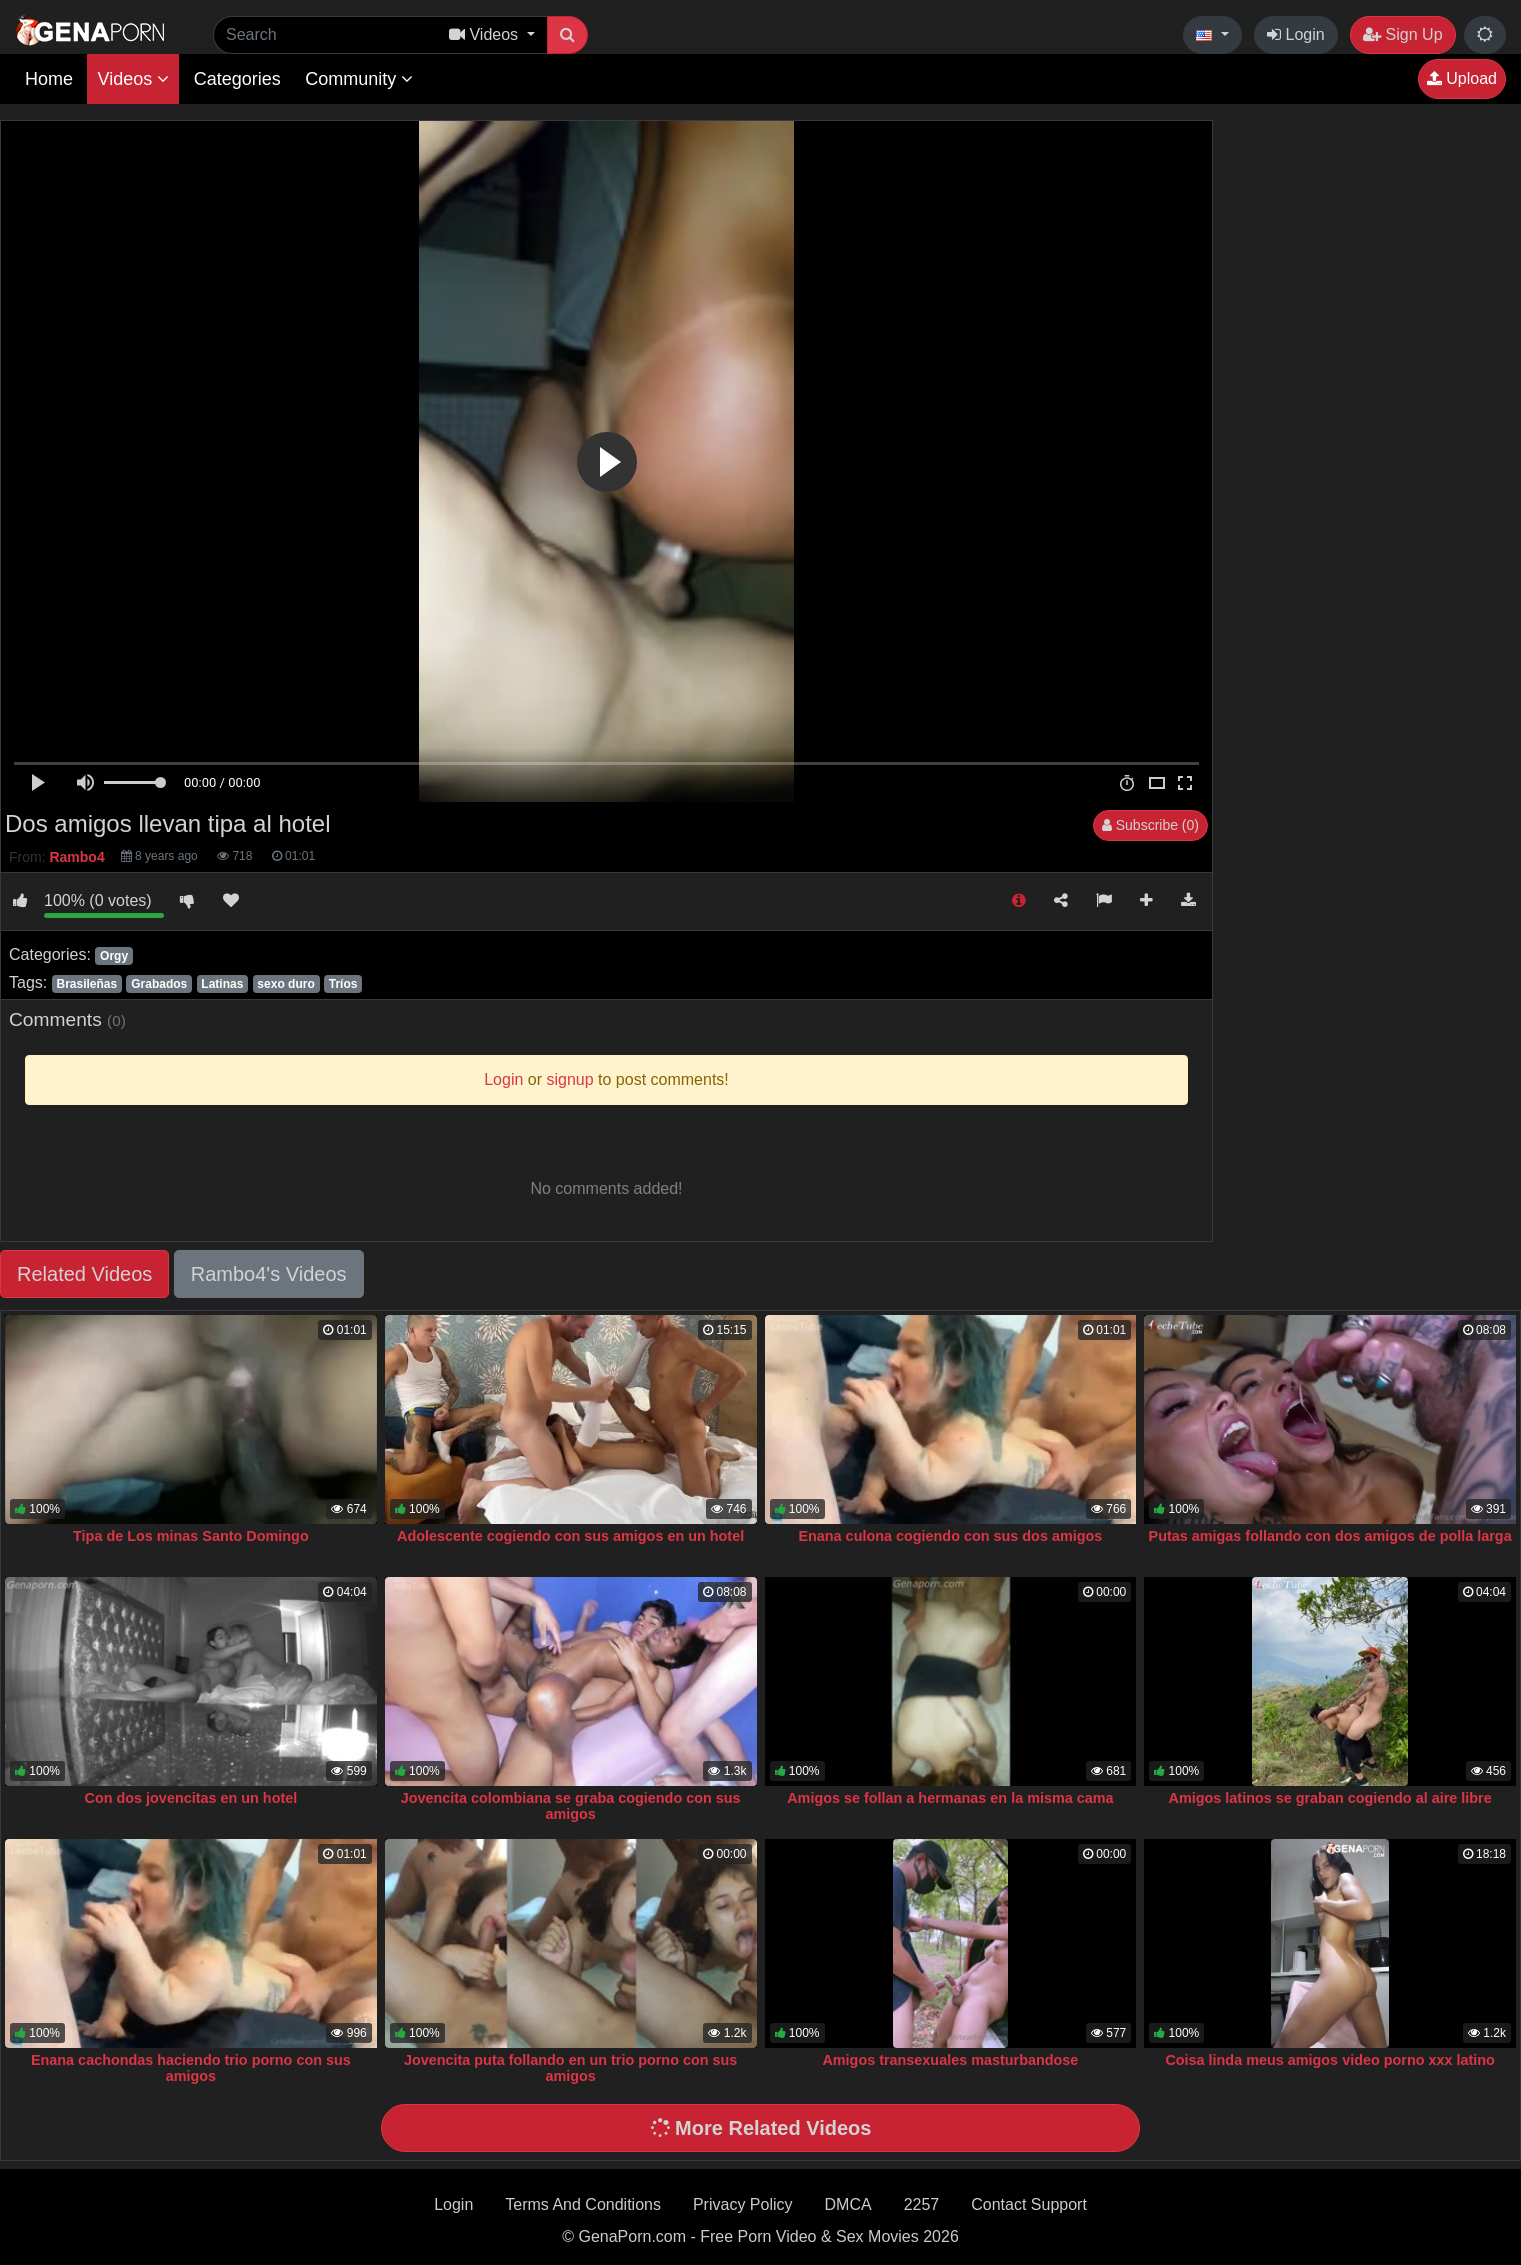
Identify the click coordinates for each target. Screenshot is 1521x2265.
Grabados (159, 984)
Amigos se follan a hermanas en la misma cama (950, 1798)
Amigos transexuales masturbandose (950, 2060)
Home (49, 79)
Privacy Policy (743, 2204)
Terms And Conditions (583, 2204)
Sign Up (1402, 34)
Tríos (343, 984)
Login (1296, 34)
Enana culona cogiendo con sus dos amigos (950, 1536)
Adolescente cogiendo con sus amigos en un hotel (570, 1536)
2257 (922, 2204)
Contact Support (1029, 2204)
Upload (1462, 78)
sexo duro (285, 984)
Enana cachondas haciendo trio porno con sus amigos (191, 2068)
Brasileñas (86, 984)
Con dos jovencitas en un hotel (191, 1798)
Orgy (114, 956)
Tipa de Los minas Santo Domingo (191, 1536)
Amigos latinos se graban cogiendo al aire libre (1330, 1798)
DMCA (848, 2204)
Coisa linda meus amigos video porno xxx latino (1329, 2060)
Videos (133, 79)
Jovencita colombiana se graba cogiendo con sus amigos (571, 1806)
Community (359, 79)
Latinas (222, 984)
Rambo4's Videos (269, 1274)
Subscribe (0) (1150, 825)
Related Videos (84, 1274)
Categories (237, 79)
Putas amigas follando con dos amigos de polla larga (1330, 1536)
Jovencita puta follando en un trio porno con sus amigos (570, 2068)
